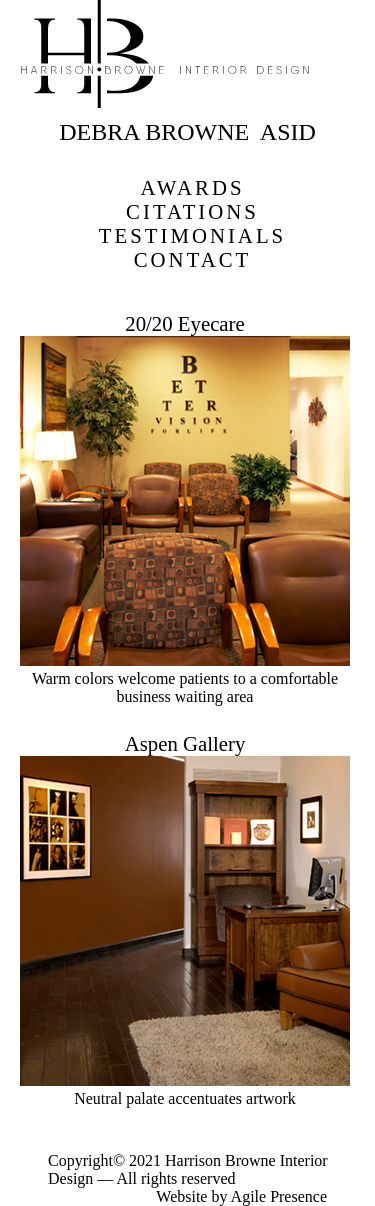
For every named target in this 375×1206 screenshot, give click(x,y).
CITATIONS (192, 211)
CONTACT (193, 259)
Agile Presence (279, 1196)
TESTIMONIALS (192, 235)
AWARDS (192, 187)
